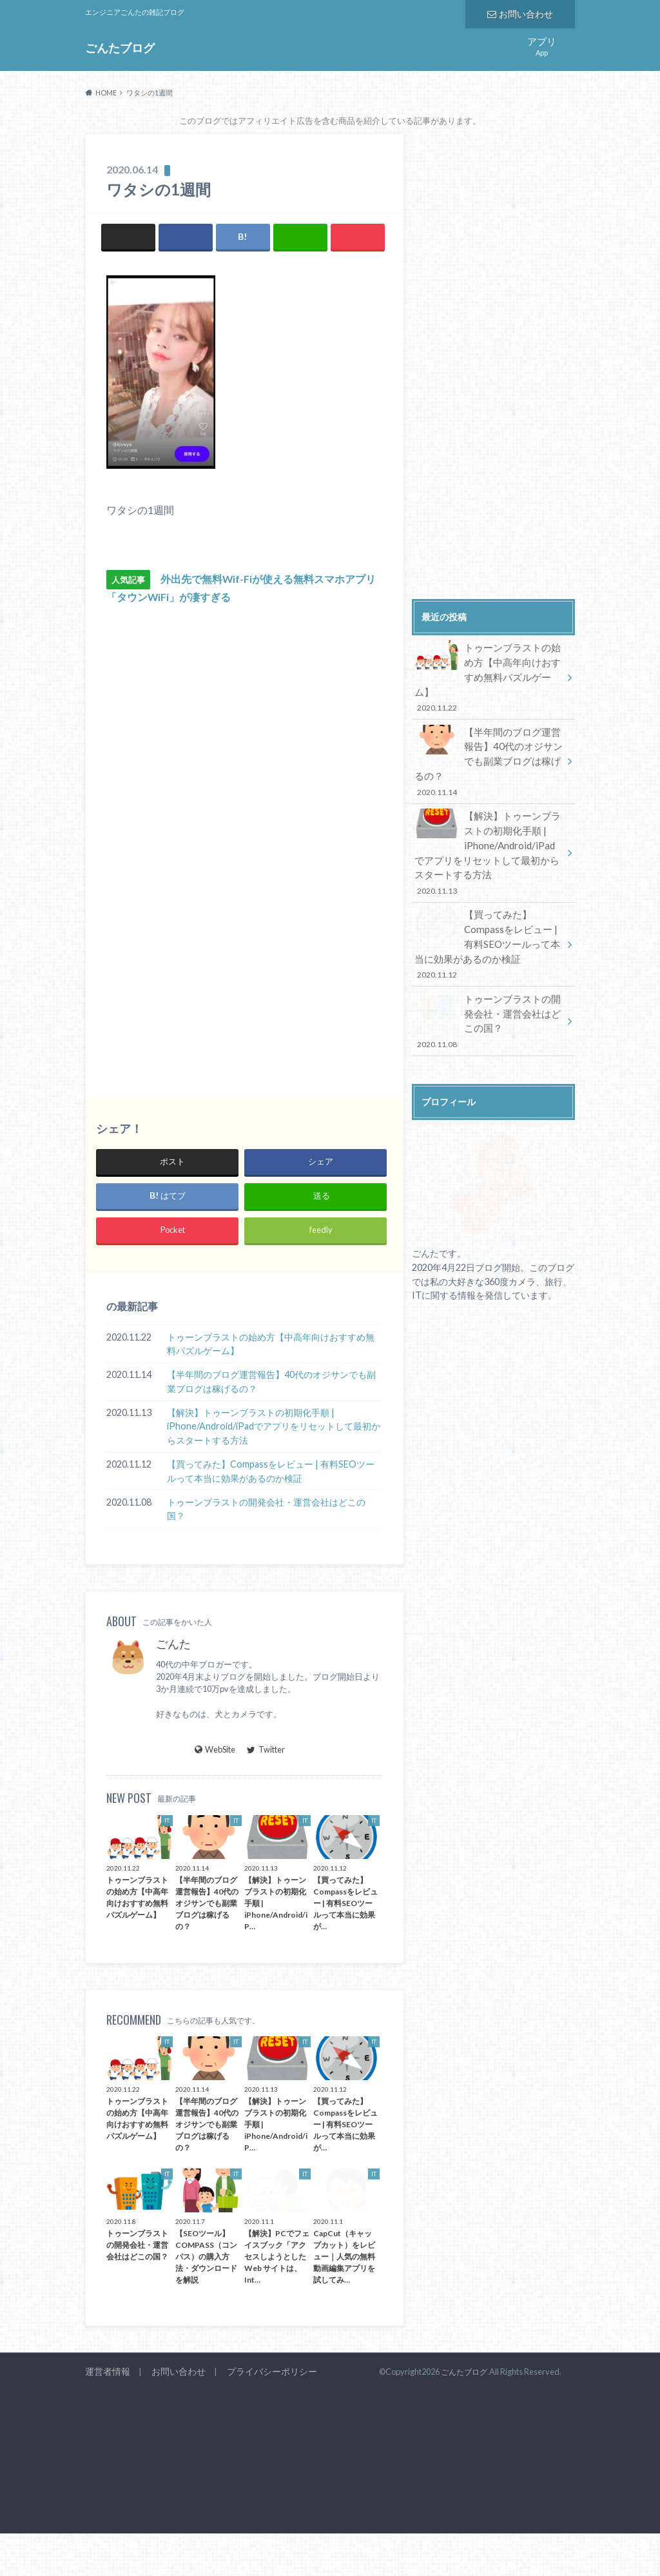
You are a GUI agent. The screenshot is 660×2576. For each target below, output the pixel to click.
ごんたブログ (120, 47)
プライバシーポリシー (262, 2371)
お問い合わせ (520, 12)
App (542, 45)
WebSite (215, 1749)
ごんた (173, 1644)
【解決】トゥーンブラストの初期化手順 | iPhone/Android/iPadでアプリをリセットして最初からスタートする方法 (273, 1426)
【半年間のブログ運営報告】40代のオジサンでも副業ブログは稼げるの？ (271, 1381)
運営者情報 (106, 2371)
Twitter (265, 1749)
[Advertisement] (175, 844)
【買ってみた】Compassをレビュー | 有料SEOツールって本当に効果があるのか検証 (270, 1471)
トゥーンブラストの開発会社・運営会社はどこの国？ (266, 1509)
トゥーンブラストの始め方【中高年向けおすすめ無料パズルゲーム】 (270, 1344)
